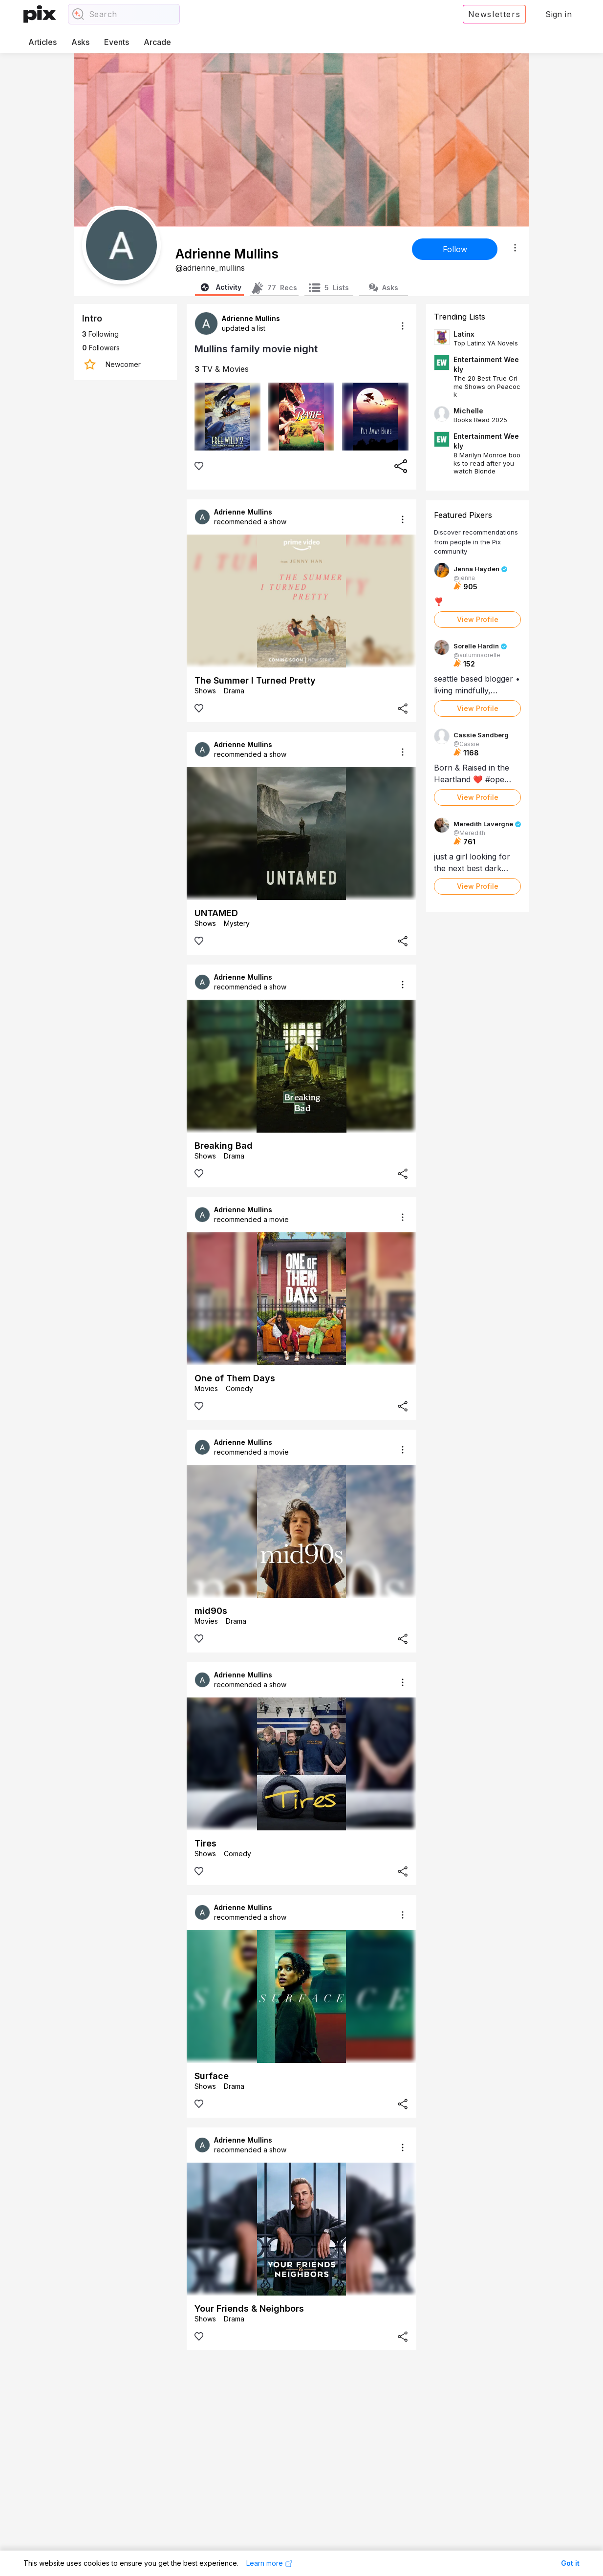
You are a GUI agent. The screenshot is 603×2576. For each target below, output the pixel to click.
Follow (455, 249)
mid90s (210, 1611)
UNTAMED (216, 913)
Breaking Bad (223, 1145)
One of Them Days (234, 1378)
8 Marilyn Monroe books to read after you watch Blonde (486, 463)
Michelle (468, 411)
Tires (205, 1843)
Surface (211, 2076)
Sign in (558, 14)
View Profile (477, 619)
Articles (42, 42)
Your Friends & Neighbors (249, 2308)
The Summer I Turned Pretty (255, 680)
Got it (570, 2563)
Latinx (463, 334)
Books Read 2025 (480, 420)
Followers (101, 347)
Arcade (157, 42)
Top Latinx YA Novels (485, 343)
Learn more (269, 2563)
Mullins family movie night (256, 349)
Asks (80, 42)
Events (116, 42)
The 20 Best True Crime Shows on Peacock (486, 386)
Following (100, 334)
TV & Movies (221, 369)
